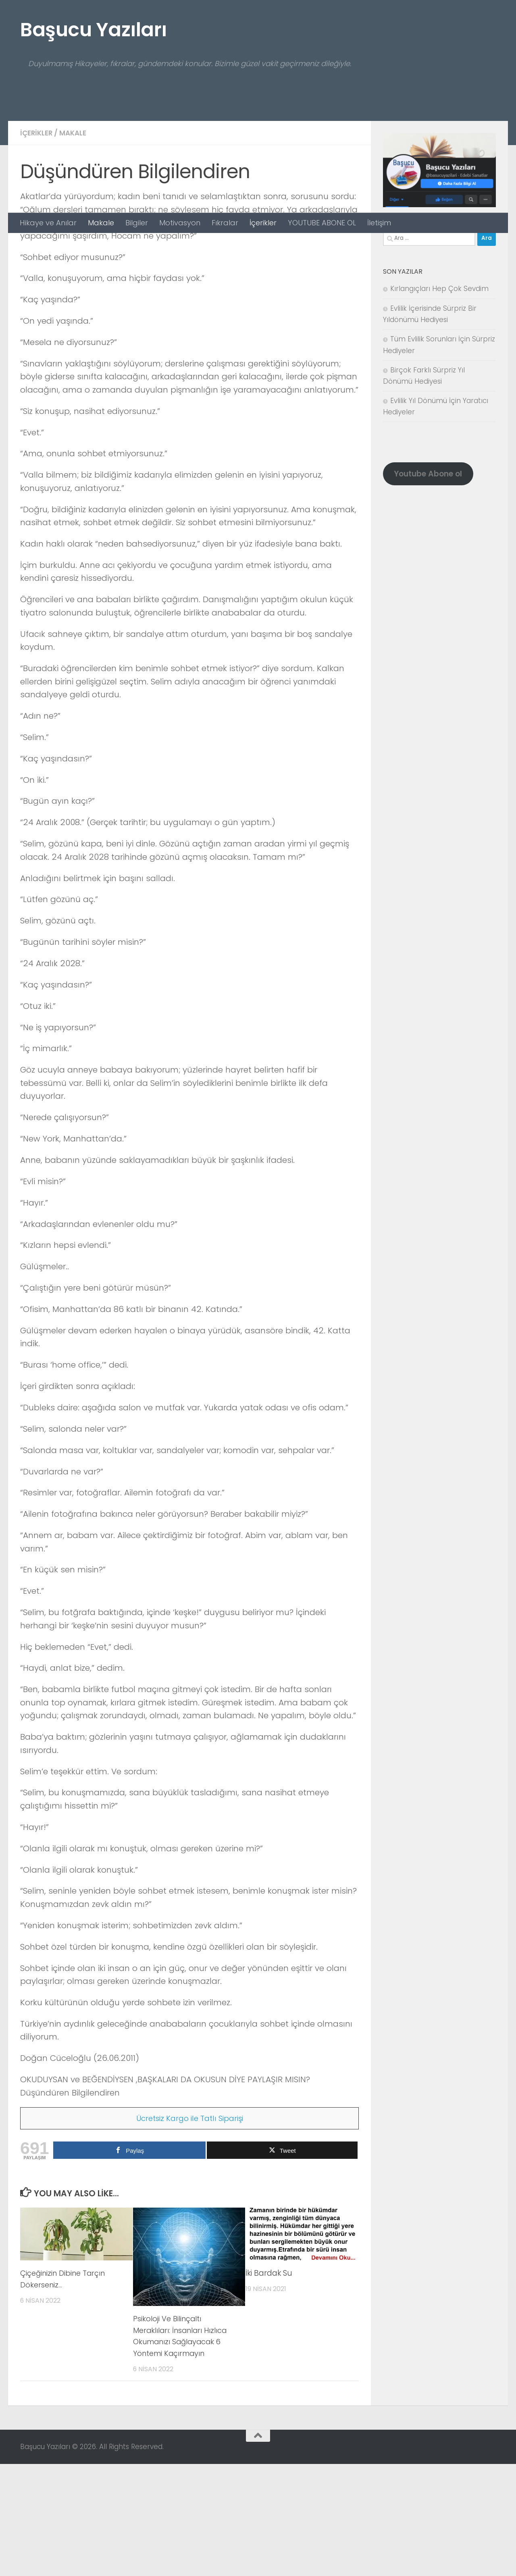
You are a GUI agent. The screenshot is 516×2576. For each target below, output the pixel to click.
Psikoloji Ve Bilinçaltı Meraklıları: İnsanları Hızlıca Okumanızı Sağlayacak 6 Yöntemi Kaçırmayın (184, 2447)
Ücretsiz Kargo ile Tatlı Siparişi (190, 2230)
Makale (101, 223)
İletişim (379, 223)
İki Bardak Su (269, 2385)
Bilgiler (136, 223)
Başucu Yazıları (93, 29)
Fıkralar (225, 223)
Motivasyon (179, 223)
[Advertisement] (258, 152)
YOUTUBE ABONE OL (322, 223)
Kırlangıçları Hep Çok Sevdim (439, 400)
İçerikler (263, 223)
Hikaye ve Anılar (48, 223)
